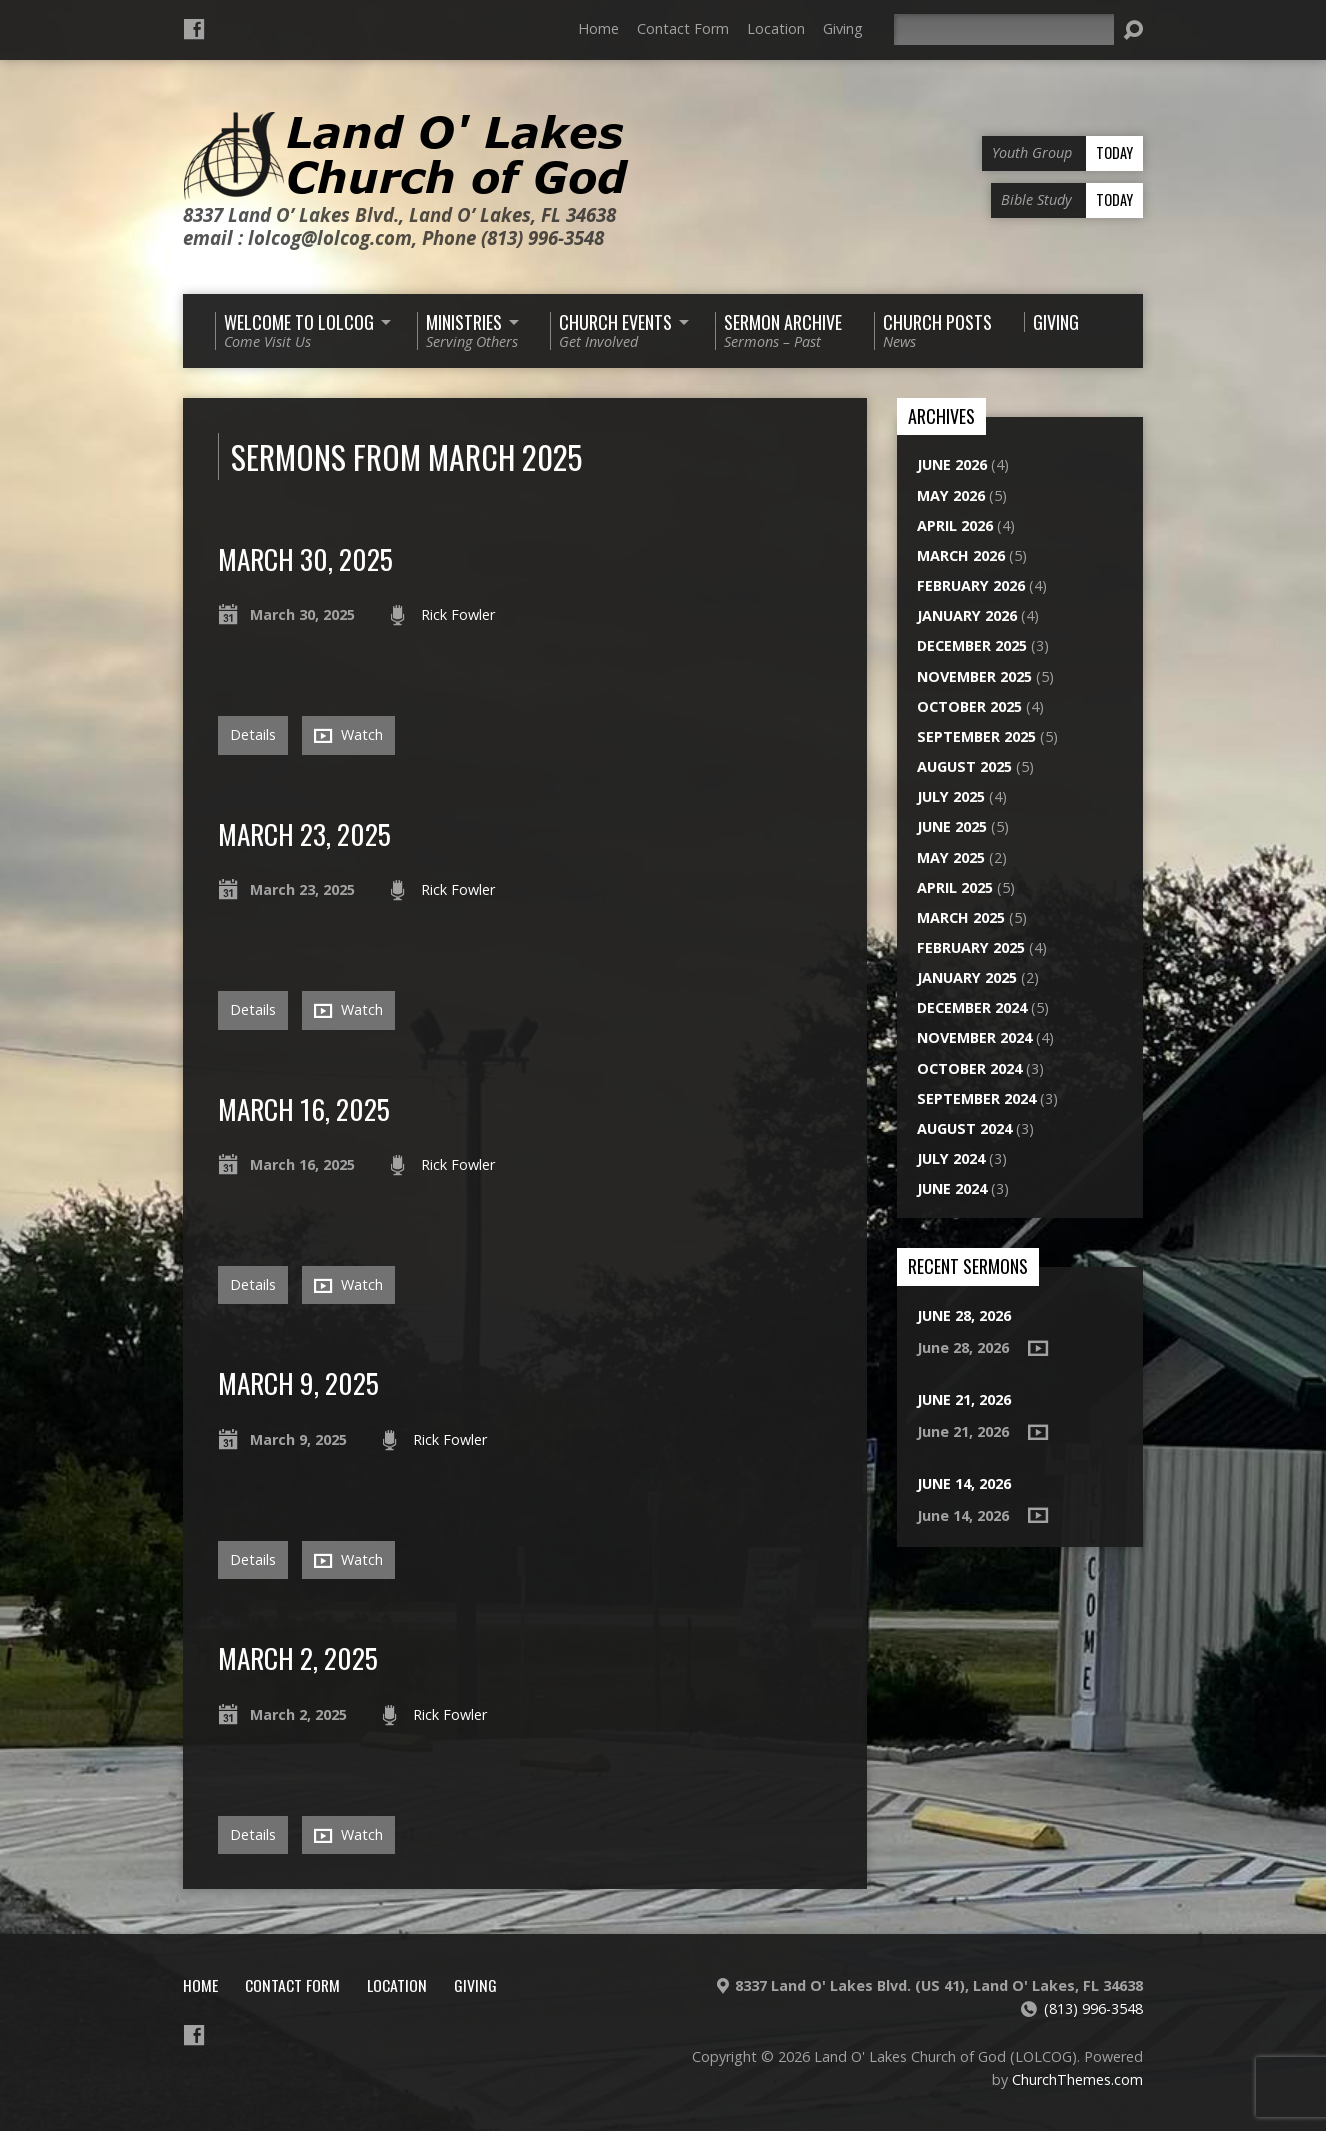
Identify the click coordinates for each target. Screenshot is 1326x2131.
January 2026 (967, 615)
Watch (348, 735)
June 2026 (952, 464)
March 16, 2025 (304, 1108)
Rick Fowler (458, 614)
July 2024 (951, 1158)
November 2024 (974, 1037)
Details (253, 734)
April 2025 (955, 887)
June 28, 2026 (964, 1315)
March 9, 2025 (298, 1382)
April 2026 (955, 525)
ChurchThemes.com (1077, 2079)
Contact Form (683, 28)
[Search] (1004, 29)
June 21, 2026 (964, 1399)
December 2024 (972, 1007)
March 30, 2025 (305, 558)
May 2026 (951, 495)
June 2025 (952, 826)
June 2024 (952, 1188)
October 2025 (969, 706)
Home (598, 28)
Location (776, 28)
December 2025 (972, 645)
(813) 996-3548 (1093, 2008)
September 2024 (976, 1098)
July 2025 (951, 796)
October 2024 (969, 1068)
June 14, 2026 (964, 1483)
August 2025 (964, 766)
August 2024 (964, 1128)
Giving (843, 28)
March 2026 (961, 555)
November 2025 (974, 676)
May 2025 (951, 857)
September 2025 (976, 736)
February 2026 (971, 585)
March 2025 (961, 917)
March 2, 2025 (298, 1657)
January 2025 (967, 977)
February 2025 (971, 947)
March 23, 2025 (304, 833)
